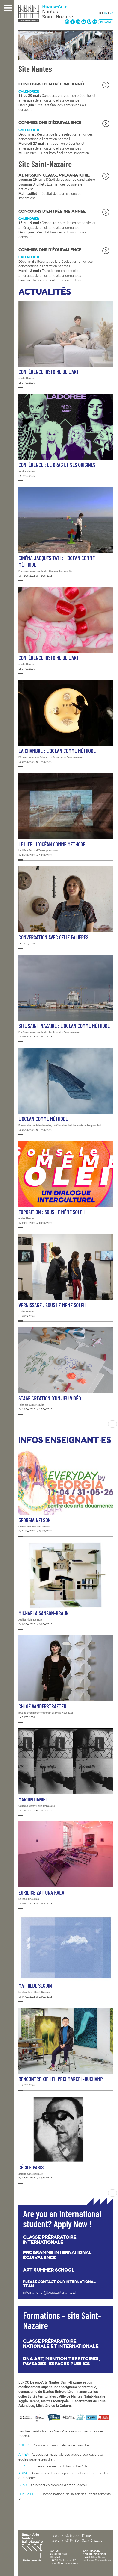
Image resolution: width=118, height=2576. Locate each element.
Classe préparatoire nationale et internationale (61, 2343)
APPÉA (23, 2454)
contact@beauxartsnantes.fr (64, 2563)
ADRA (22, 2473)
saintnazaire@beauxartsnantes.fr (99, 2560)
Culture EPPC (29, 2494)
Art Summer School (48, 2270)
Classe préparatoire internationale (50, 2239)
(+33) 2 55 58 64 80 (64, 2540)
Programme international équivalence (57, 2255)
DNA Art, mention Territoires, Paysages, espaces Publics (61, 2361)
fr (99, 13)
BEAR (23, 2485)
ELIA (21, 2466)
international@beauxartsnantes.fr (50, 2292)
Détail (66, 344)
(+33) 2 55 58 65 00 (64, 2536)
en (105, 13)
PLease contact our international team (59, 2283)
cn (111, 13)
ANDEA (24, 2445)
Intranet (105, 22)
